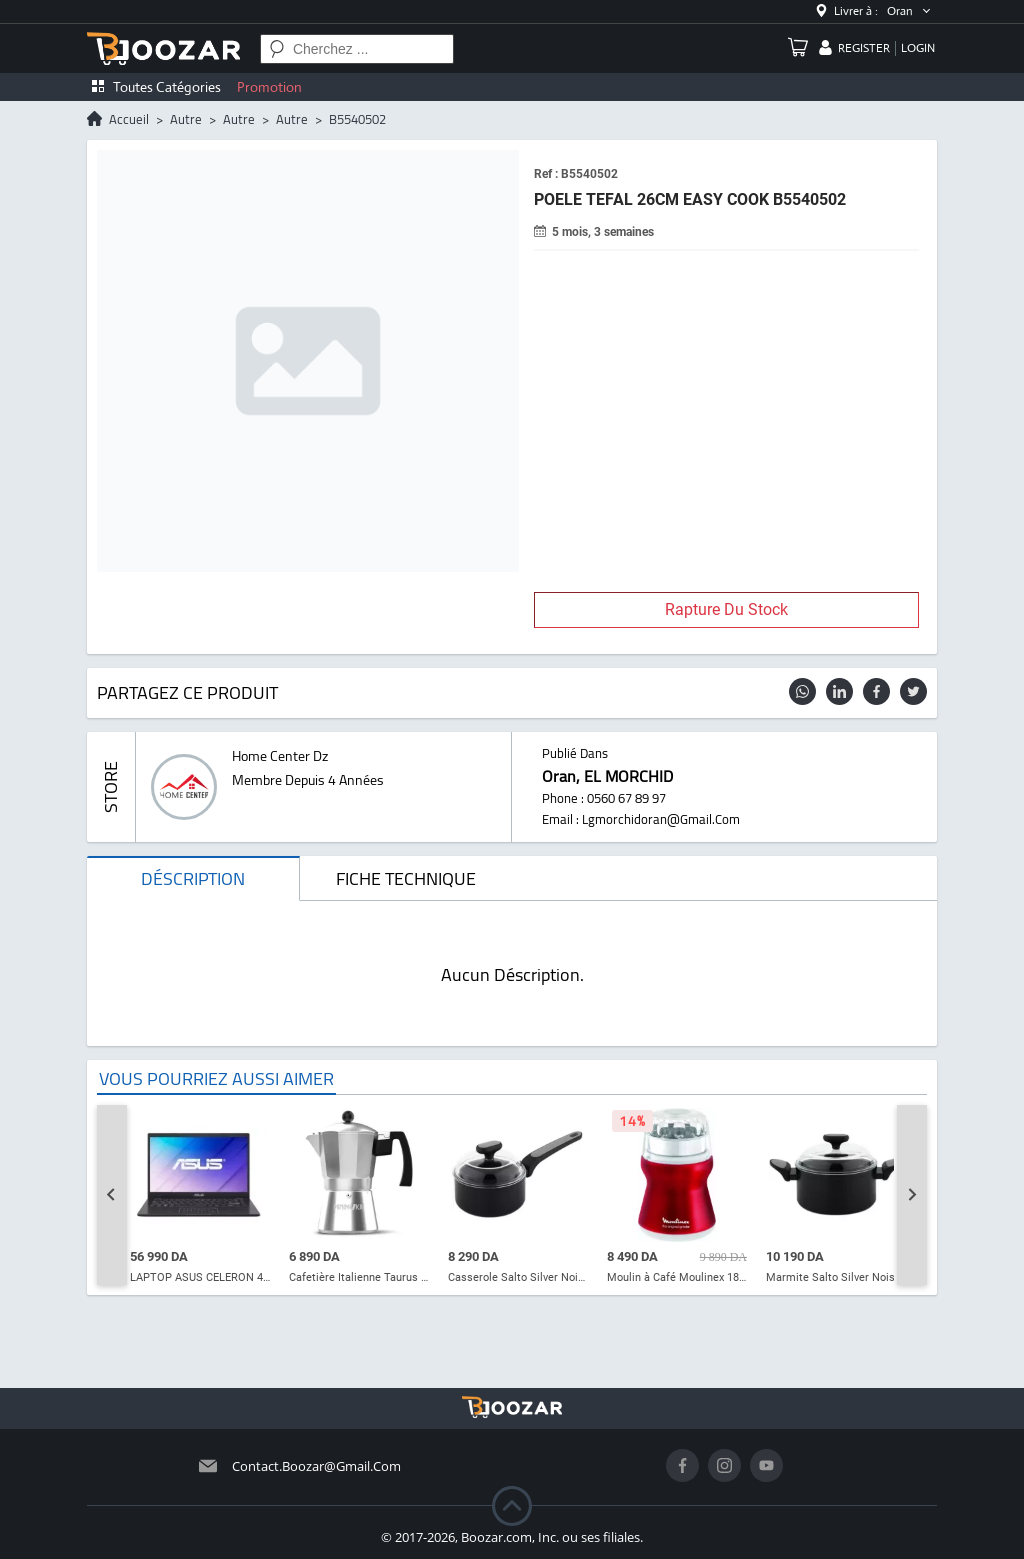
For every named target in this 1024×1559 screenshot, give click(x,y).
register (864, 48)
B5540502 (357, 119)
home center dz (280, 756)
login (918, 48)
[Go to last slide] (112, 1195)
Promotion (269, 87)
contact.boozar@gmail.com (316, 1466)
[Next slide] (912, 1195)
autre (186, 119)
